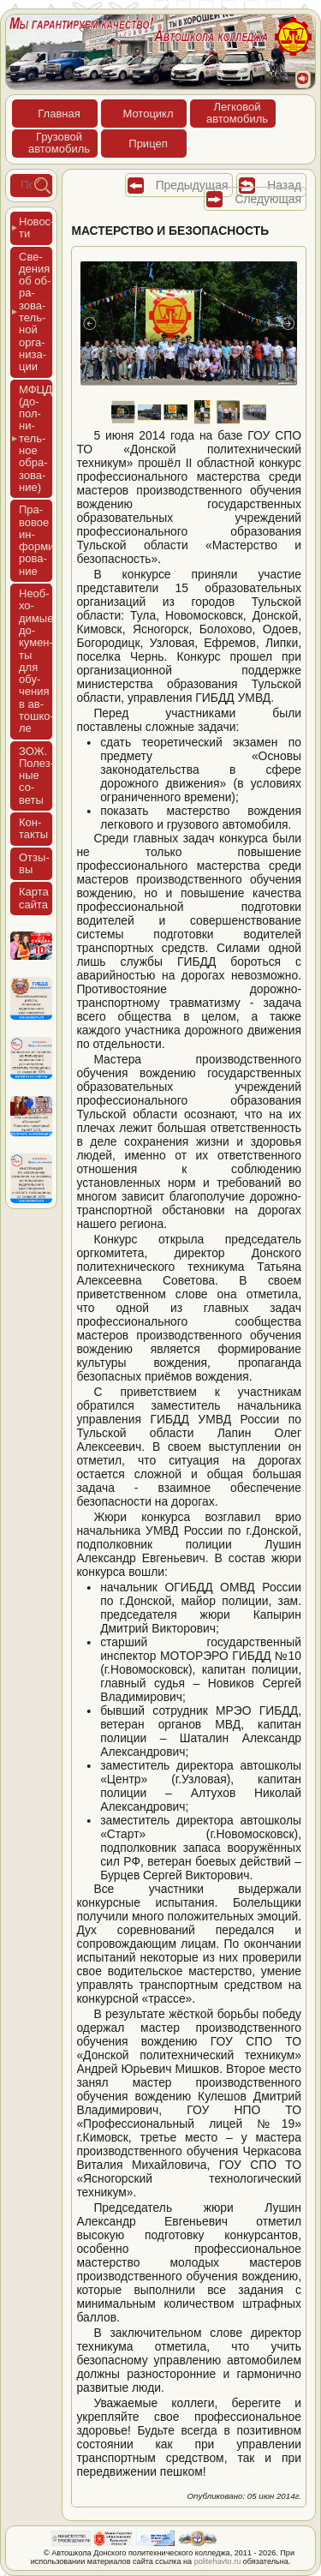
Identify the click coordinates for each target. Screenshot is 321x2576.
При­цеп (147, 143)
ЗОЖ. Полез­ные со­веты (36, 775)
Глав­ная (59, 113)
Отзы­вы (34, 863)
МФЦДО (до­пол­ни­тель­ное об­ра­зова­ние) (35, 438)
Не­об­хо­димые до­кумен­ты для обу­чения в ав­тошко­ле (36, 660)
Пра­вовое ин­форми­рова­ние (38, 540)
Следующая (268, 199)
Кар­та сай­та (34, 897)
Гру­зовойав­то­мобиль (59, 142)
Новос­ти (35, 227)
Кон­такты (33, 828)
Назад (284, 185)
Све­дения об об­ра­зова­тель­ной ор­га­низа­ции (35, 312)
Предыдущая (192, 185)
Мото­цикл (147, 113)
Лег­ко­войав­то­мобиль (237, 112)
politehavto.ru (217, 2561)
